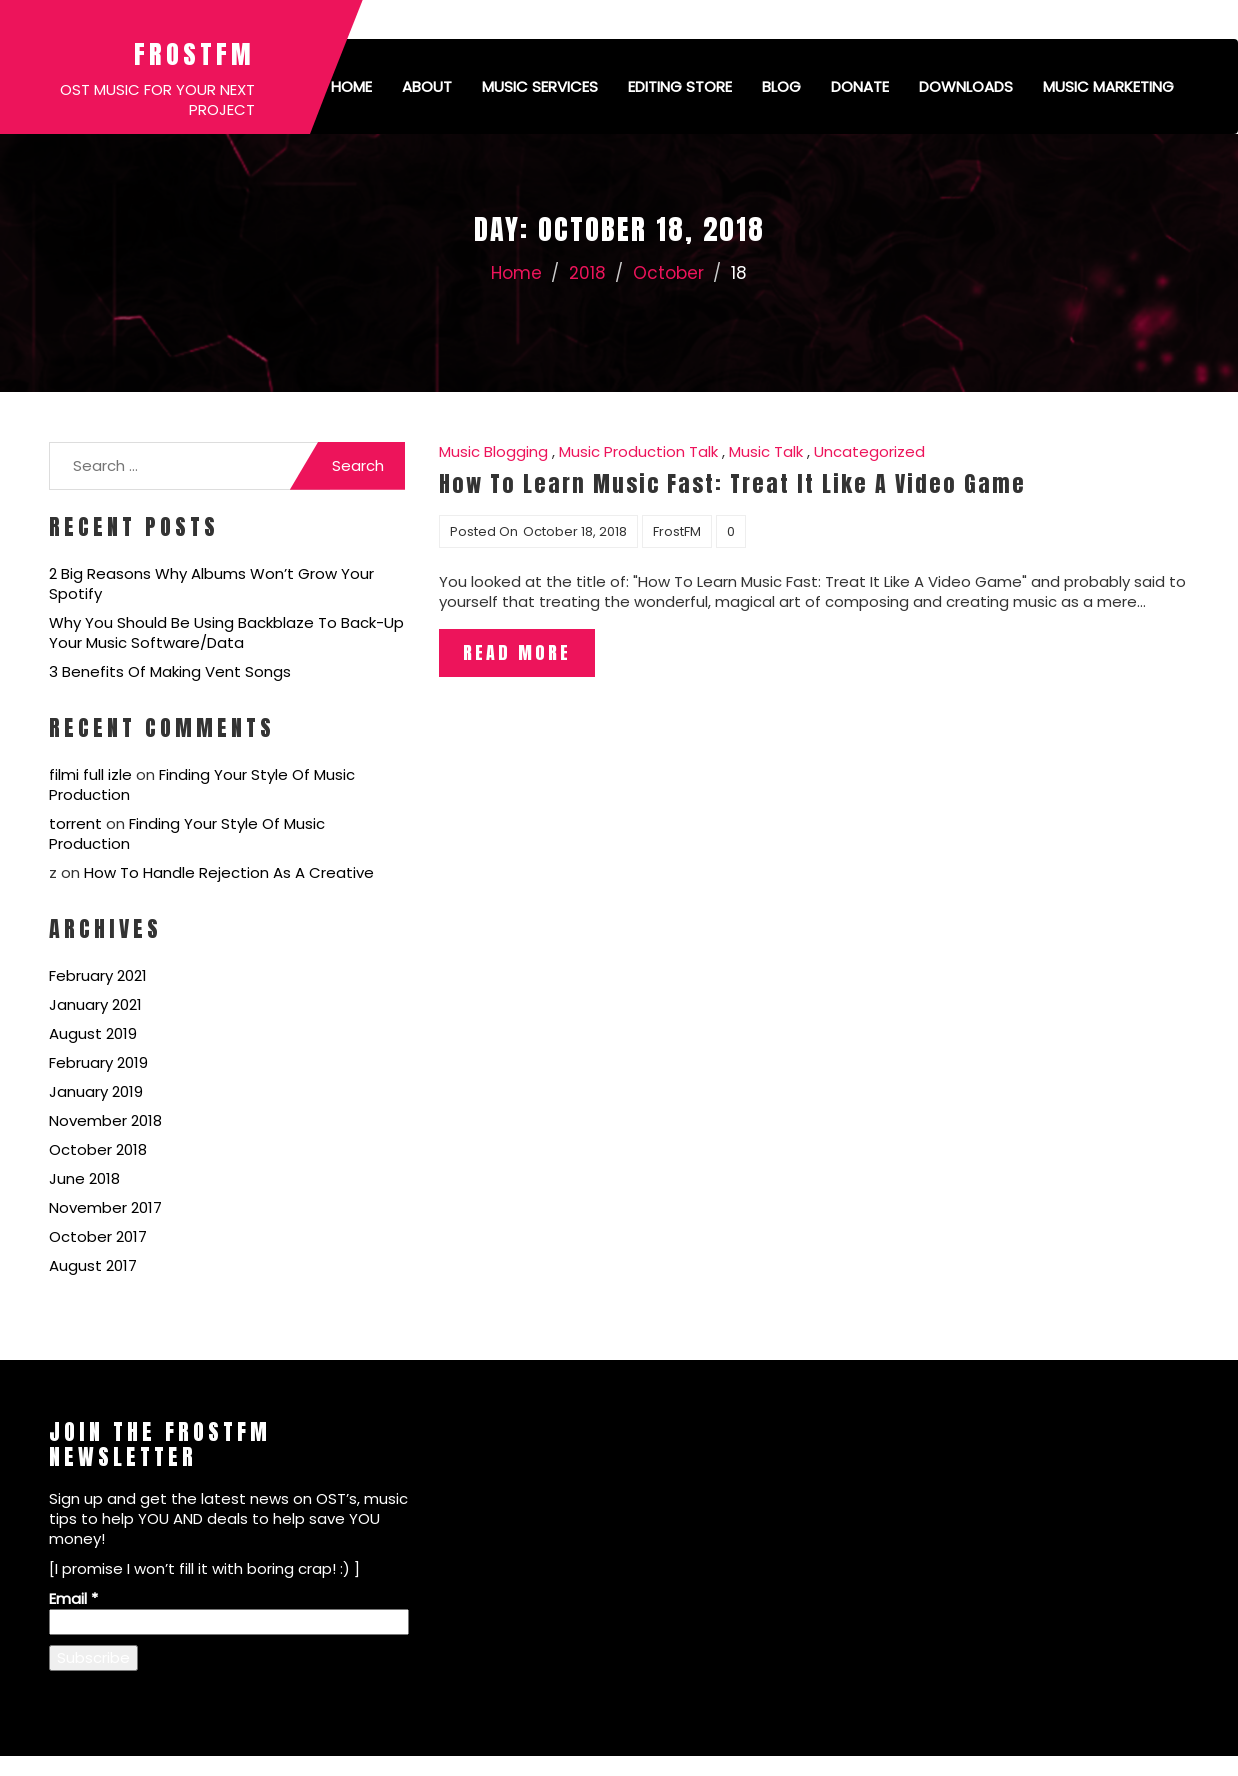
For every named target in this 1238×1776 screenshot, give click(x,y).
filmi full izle (90, 774)
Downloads (966, 86)
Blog (781, 86)
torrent (75, 823)
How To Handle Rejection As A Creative (229, 872)
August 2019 (93, 1033)
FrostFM (194, 54)
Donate (860, 86)
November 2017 (105, 1207)
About (427, 86)
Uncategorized (869, 451)
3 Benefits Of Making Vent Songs (170, 671)
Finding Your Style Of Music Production (202, 784)
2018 (587, 273)
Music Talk (766, 451)
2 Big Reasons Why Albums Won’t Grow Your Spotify (211, 583)
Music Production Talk (638, 451)
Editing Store (680, 86)
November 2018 (105, 1120)
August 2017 (93, 1265)
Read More (517, 652)
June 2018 (84, 1178)
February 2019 (98, 1062)
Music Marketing (1108, 86)
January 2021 (95, 1004)
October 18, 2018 (575, 531)
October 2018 (98, 1149)
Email (73, 1598)
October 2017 (98, 1236)
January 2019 (96, 1091)
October (668, 273)
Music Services (540, 86)
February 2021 (98, 975)
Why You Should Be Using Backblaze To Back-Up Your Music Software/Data (226, 632)
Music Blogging (493, 451)
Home (351, 86)
